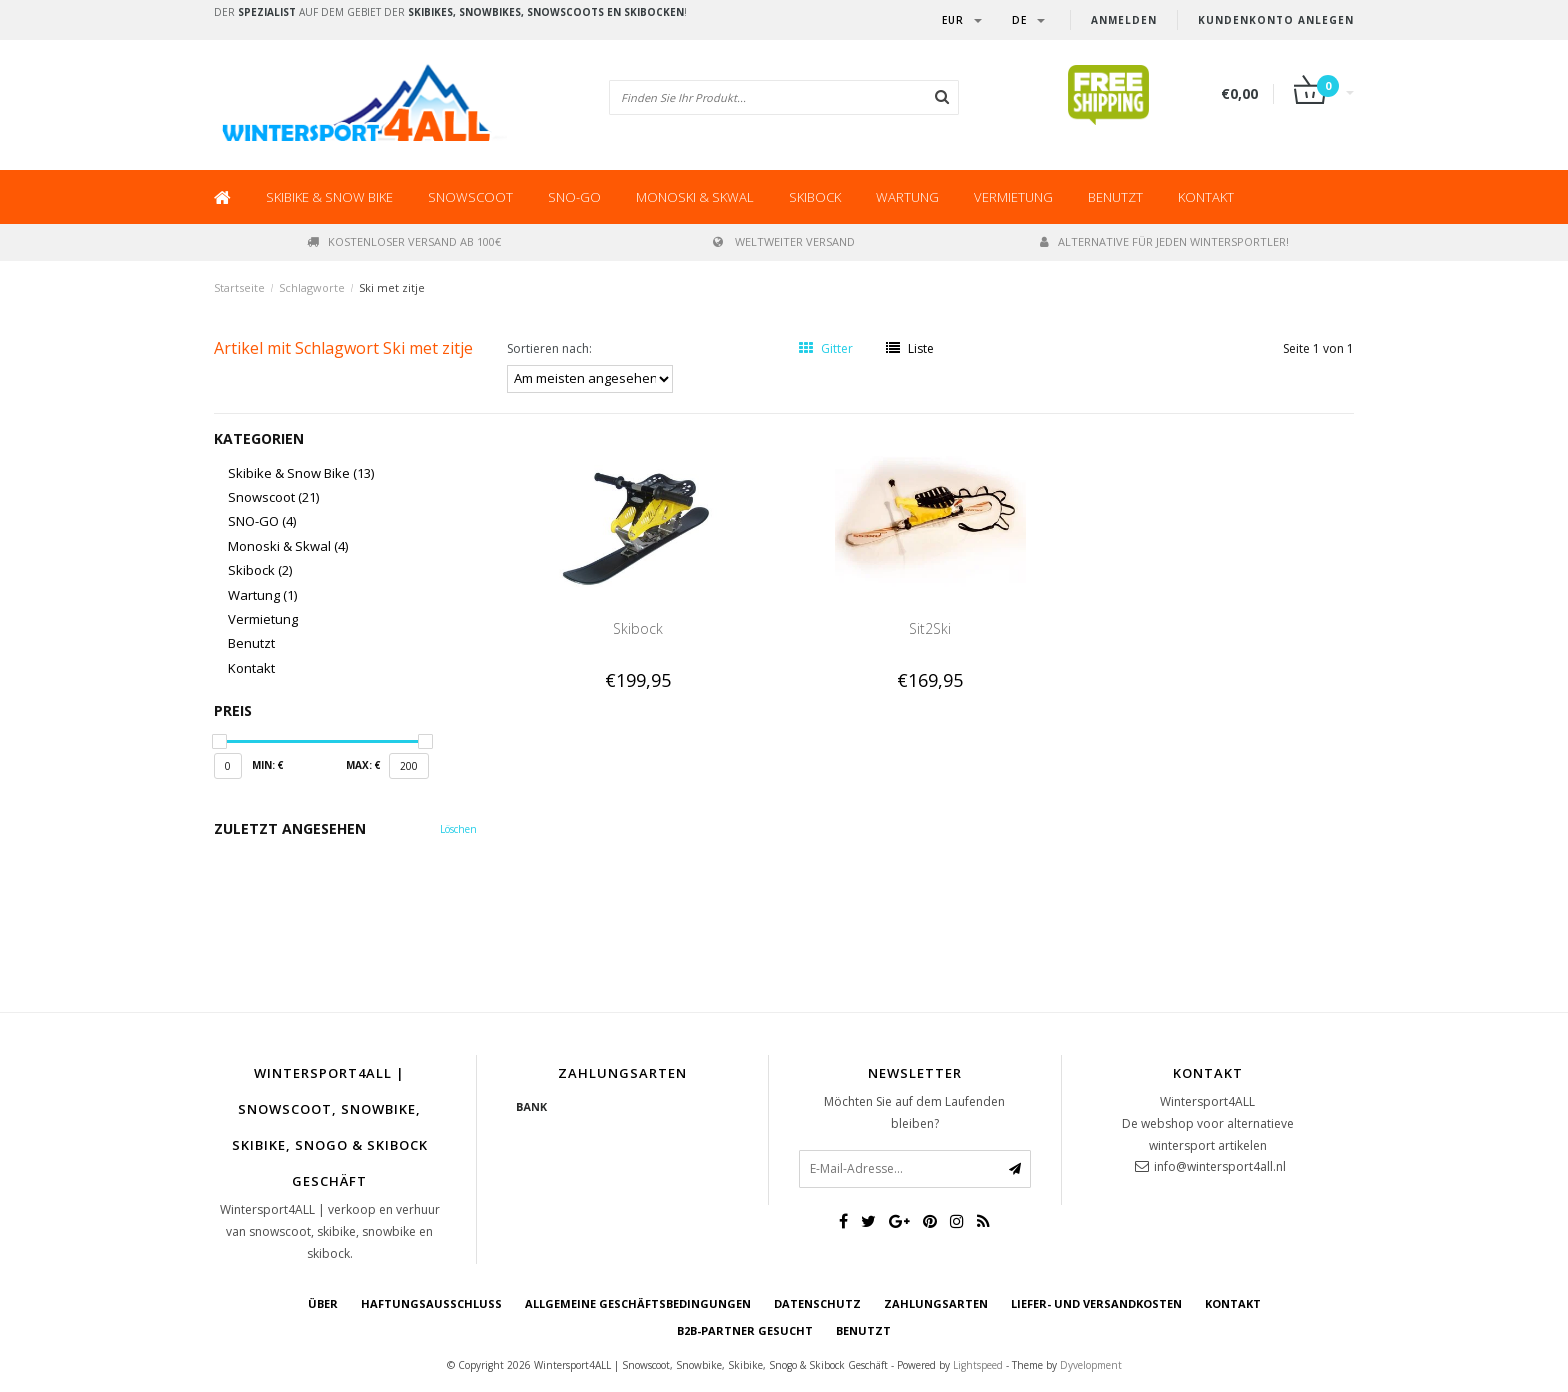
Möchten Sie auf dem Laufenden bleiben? (914, 1112)
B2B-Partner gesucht (745, 1330)
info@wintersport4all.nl (1220, 1166)
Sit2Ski (930, 628)
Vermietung (1013, 197)
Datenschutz (817, 1303)
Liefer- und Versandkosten (1096, 1303)
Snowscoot (470, 197)
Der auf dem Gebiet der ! (450, 12)
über (323, 1303)
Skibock (815, 197)
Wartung (907, 197)
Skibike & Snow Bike (329, 197)
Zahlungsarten (936, 1303)
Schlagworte (312, 287)
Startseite (239, 287)
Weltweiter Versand (784, 241)
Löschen (458, 829)
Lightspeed (978, 1365)
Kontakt (1206, 197)
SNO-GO (574, 197)
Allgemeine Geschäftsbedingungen (638, 1303)
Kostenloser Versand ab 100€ (404, 241)
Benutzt (1115, 197)
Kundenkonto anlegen (1276, 20)
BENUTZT (863, 1330)
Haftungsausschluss (431, 1303)
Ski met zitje (392, 287)
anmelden (1124, 20)
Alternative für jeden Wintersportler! (1164, 241)
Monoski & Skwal (695, 197)
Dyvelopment (1091, 1365)
